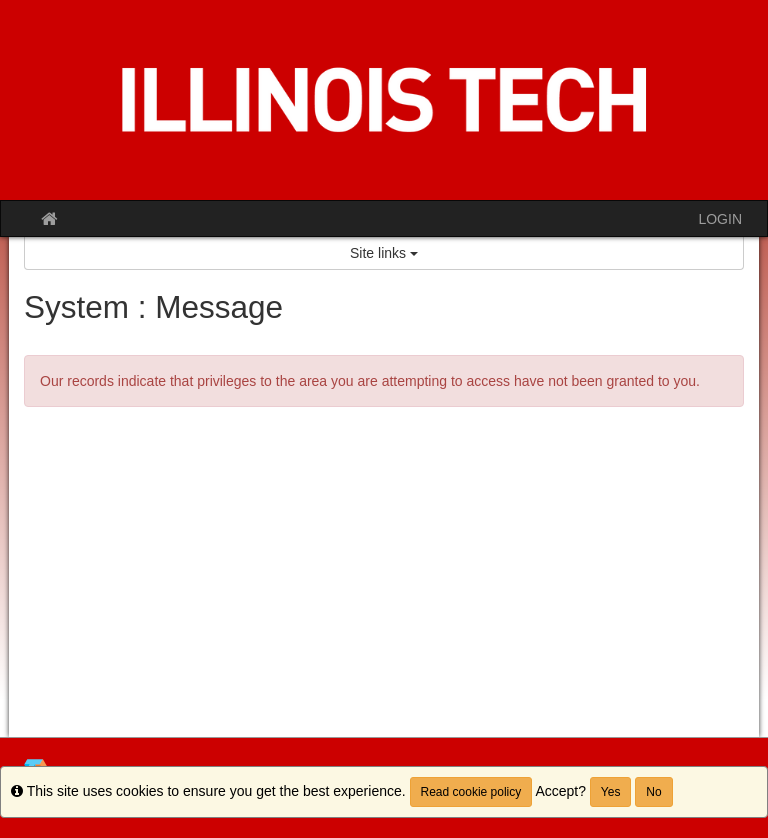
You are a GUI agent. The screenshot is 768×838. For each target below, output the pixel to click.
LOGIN (720, 219)
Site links (384, 253)
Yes (611, 792)
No (653, 792)
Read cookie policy (471, 792)
